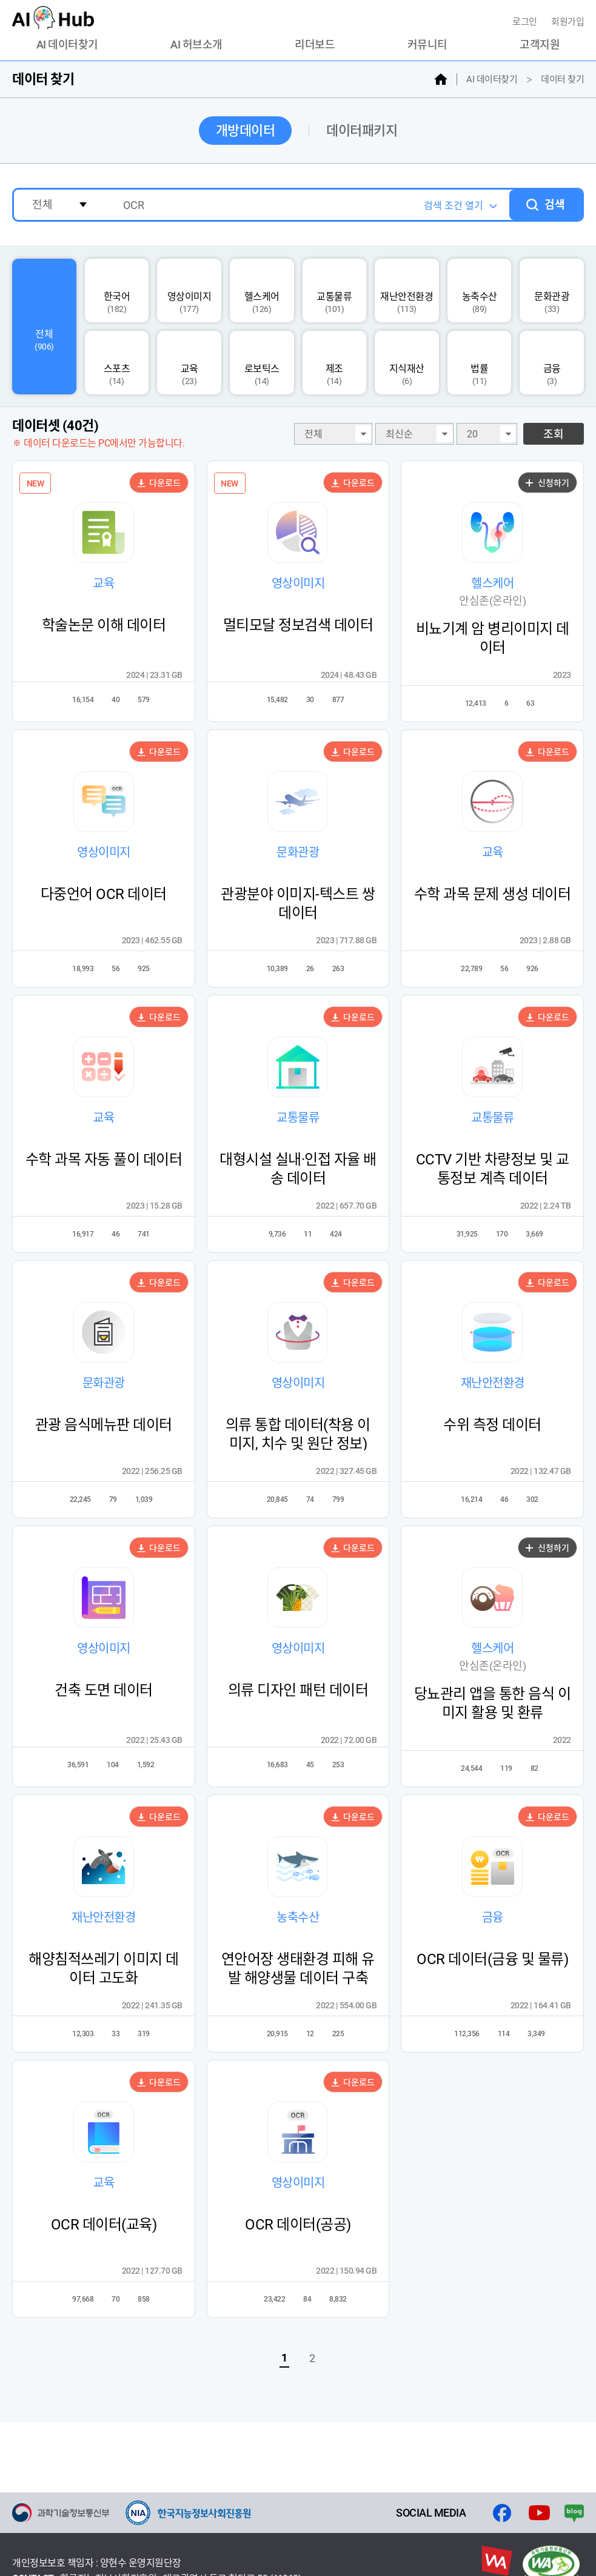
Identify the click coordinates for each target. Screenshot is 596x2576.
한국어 (116, 291)
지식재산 (406, 363)
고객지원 (540, 44)
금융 (552, 363)
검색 (554, 204)
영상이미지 (189, 291)
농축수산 (479, 291)
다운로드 (159, 483)
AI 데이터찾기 (67, 44)
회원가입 (567, 21)
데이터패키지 (361, 130)
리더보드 (315, 44)
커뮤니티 (427, 44)
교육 (189, 363)
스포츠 (116, 363)
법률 (479, 363)
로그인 (525, 21)
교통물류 (334, 291)
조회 (553, 434)
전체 (44, 326)
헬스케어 (262, 291)
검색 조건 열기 (453, 205)
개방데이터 (245, 130)
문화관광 (551, 291)
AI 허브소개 (196, 44)
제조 (334, 363)
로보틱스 (262, 363)
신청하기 (547, 483)
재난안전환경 (406, 291)
